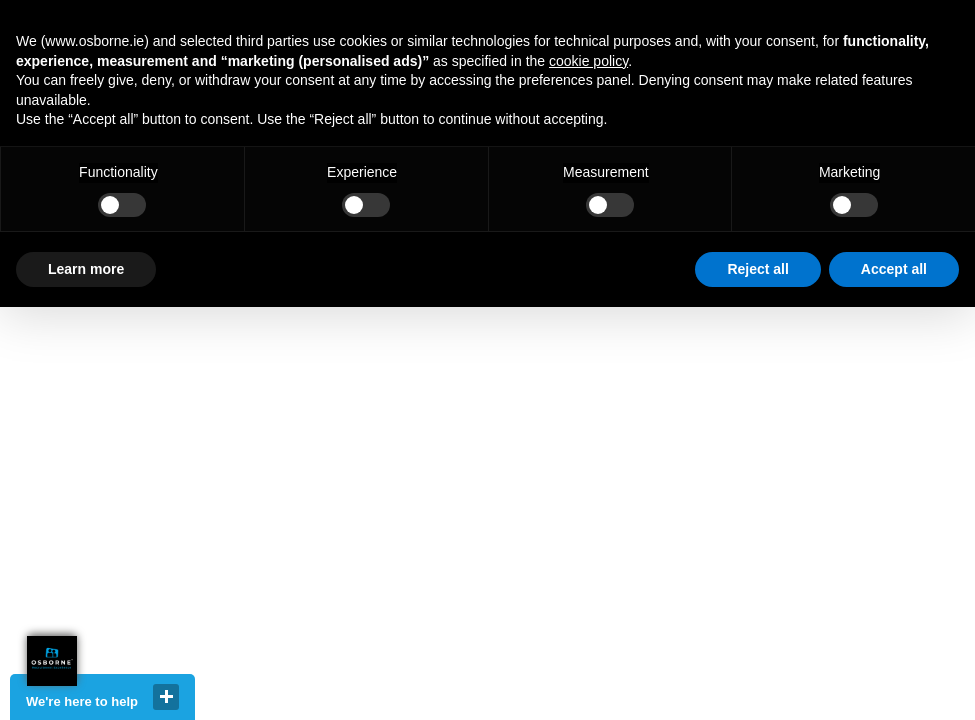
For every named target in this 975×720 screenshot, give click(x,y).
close (166, 697)
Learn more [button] (86, 269)
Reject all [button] (757, 269)
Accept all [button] (894, 269)
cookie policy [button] (588, 61)
